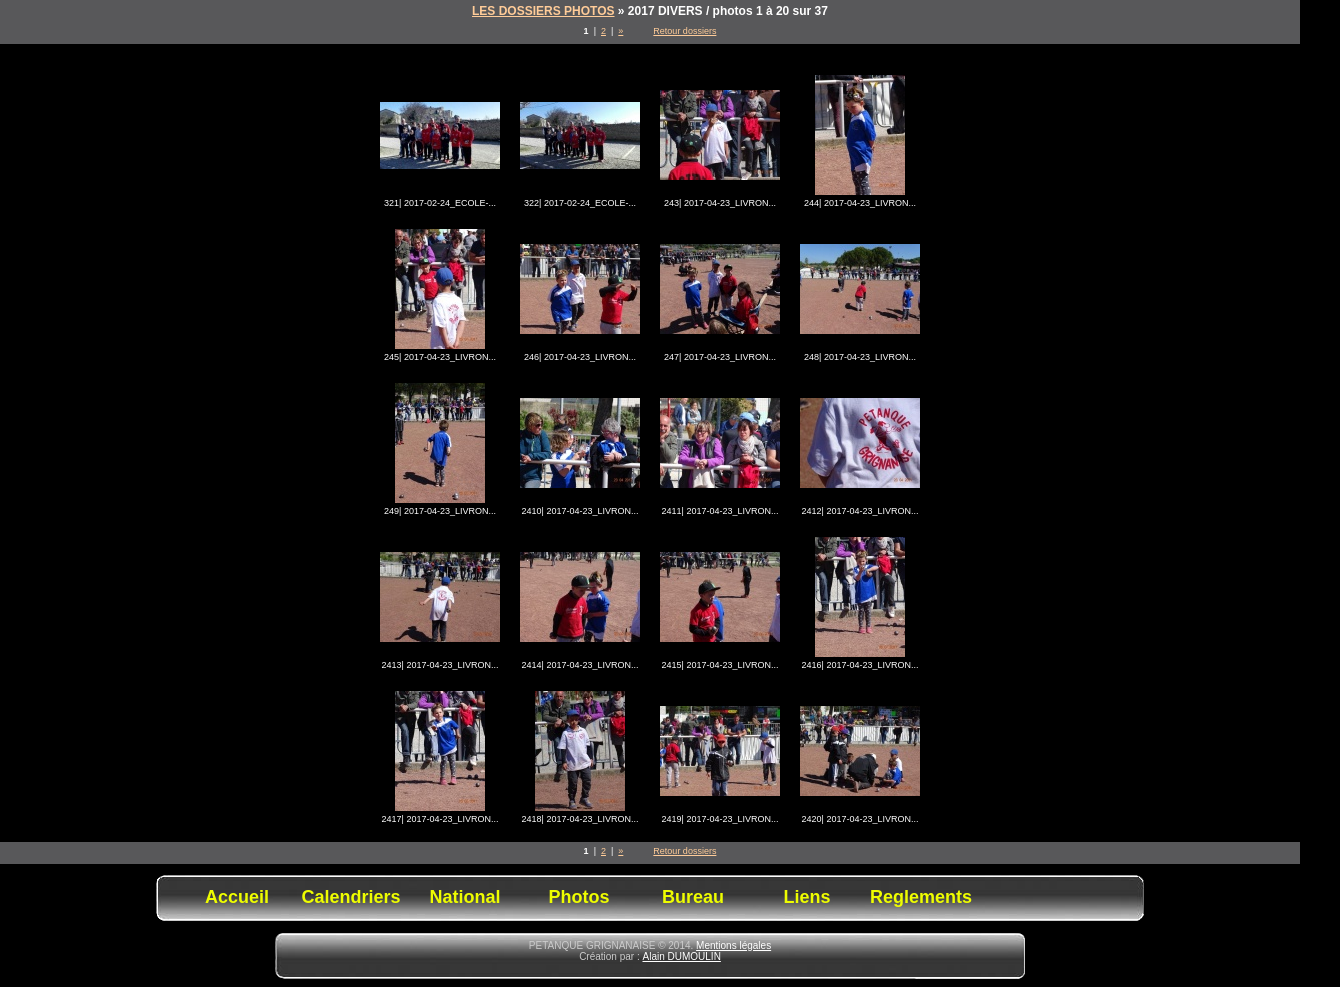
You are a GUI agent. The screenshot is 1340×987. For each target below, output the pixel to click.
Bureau (693, 897)
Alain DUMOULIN (682, 956)
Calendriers (350, 897)
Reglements (921, 897)
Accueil (237, 897)
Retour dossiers (684, 31)
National (464, 897)
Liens (806, 897)
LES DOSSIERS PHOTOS (543, 11)
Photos (579, 897)
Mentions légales (733, 945)
